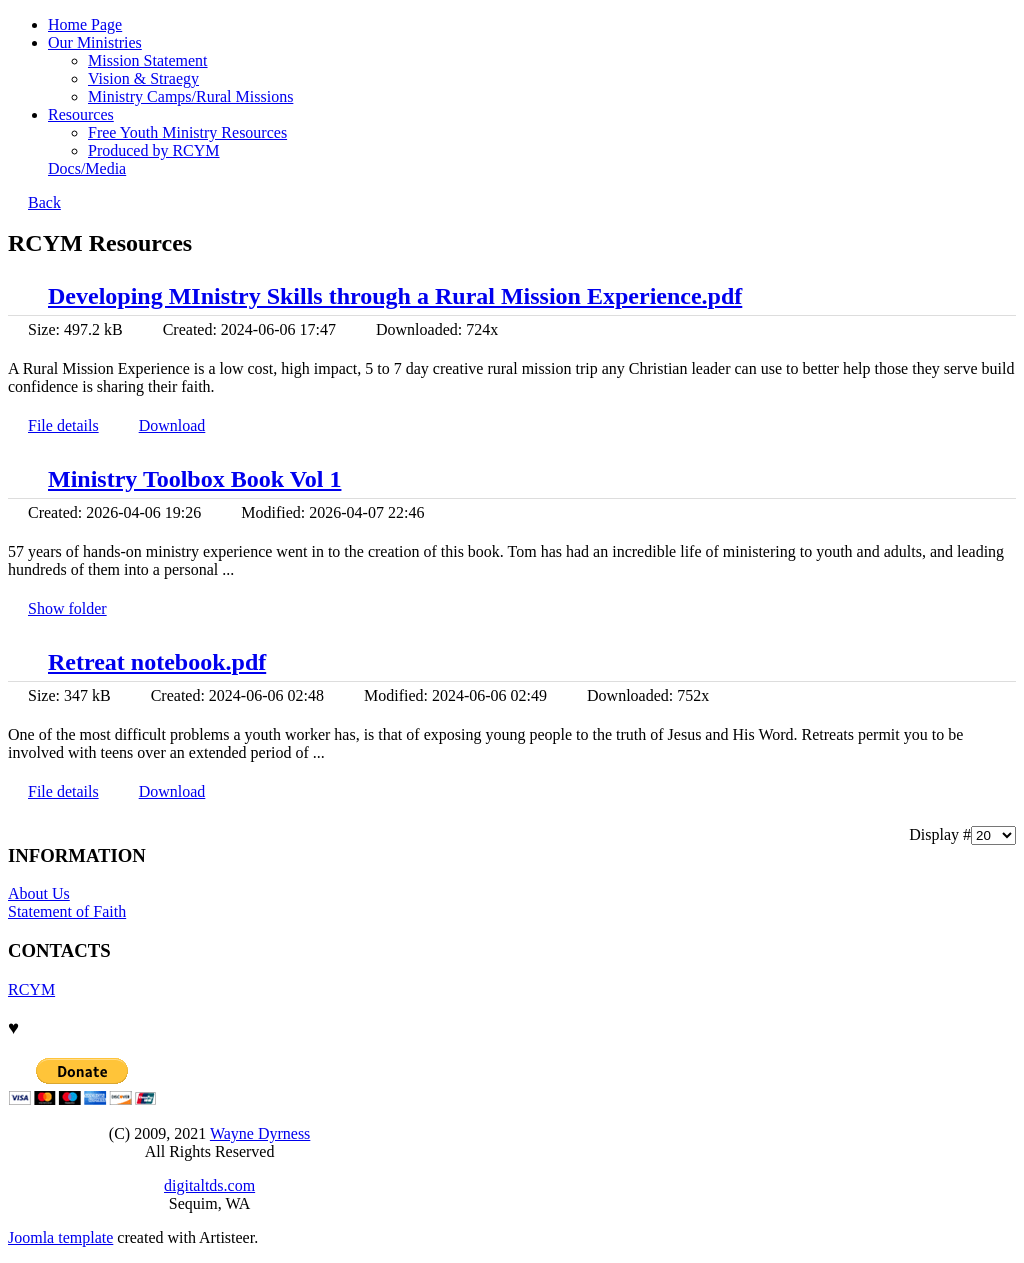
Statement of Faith (67, 911)
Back (44, 202)
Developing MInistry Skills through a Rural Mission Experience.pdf (395, 296)
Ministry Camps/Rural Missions (190, 96)
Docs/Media (87, 168)
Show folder (67, 608)
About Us (39, 893)
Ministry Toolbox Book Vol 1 (194, 479)
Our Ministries (95, 42)
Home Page (85, 24)
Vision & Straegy (143, 78)
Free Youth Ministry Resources (187, 132)
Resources (81, 114)
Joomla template (60, 1237)
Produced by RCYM (154, 150)
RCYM (31, 989)
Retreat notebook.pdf (157, 662)
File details (63, 425)
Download (172, 425)
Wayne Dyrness (260, 1133)
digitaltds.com (209, 1185)
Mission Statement (148, 60)
